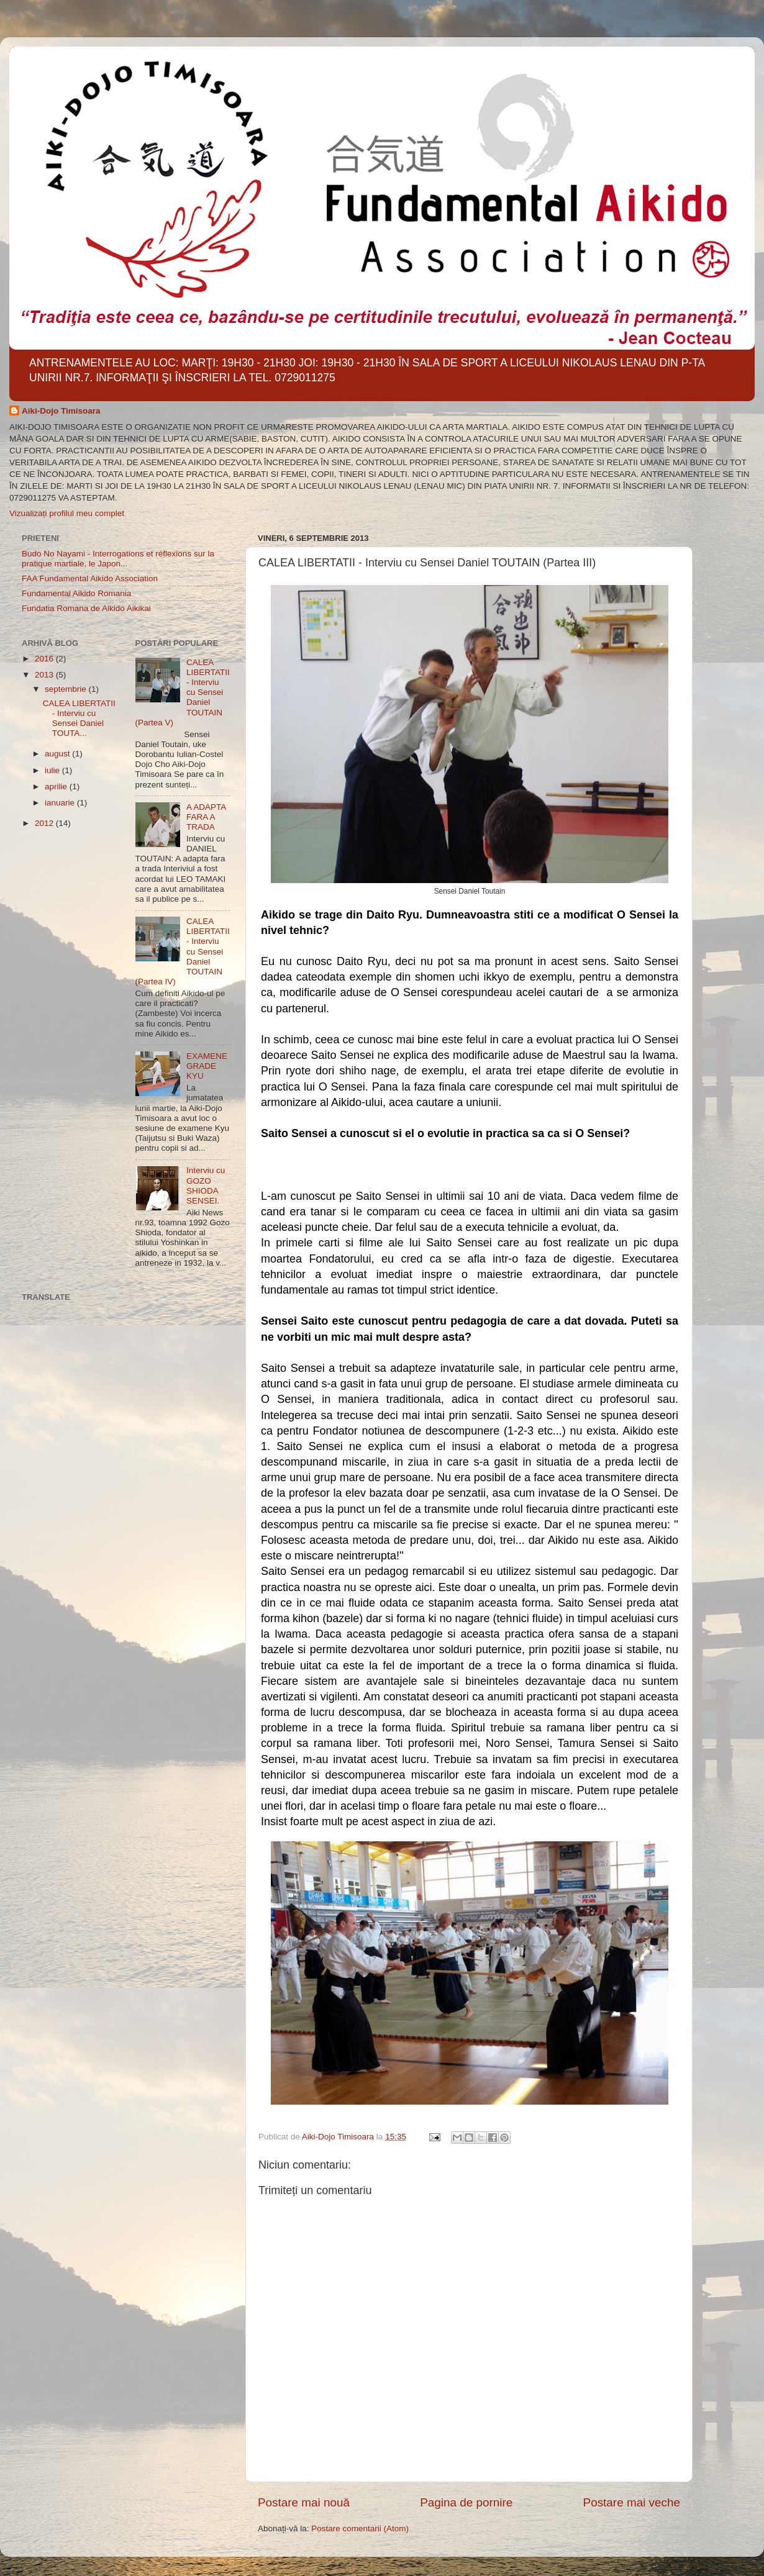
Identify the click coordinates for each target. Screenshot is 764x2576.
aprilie (57, 786)
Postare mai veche (631, 2502)
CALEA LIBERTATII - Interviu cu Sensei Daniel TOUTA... (79, 718)
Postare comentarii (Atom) (360, 2528)
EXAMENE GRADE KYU (206, 1066)
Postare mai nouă (304, 2502)
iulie (53, 770)
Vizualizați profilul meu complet (66, 513)
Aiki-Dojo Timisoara (61, 410)
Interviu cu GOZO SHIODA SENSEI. (205, 1185)
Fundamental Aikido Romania (76, 593)
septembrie (67, 689)
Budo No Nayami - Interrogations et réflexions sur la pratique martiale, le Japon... (118, 558)
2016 (45, 658)
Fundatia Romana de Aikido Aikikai (86, 608)
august (58, 753)
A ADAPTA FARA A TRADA (206, 817)
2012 (45, 823)
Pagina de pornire (466, 2502)
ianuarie (61, 802)
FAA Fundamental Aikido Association (90, 578)
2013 (45, 674)
